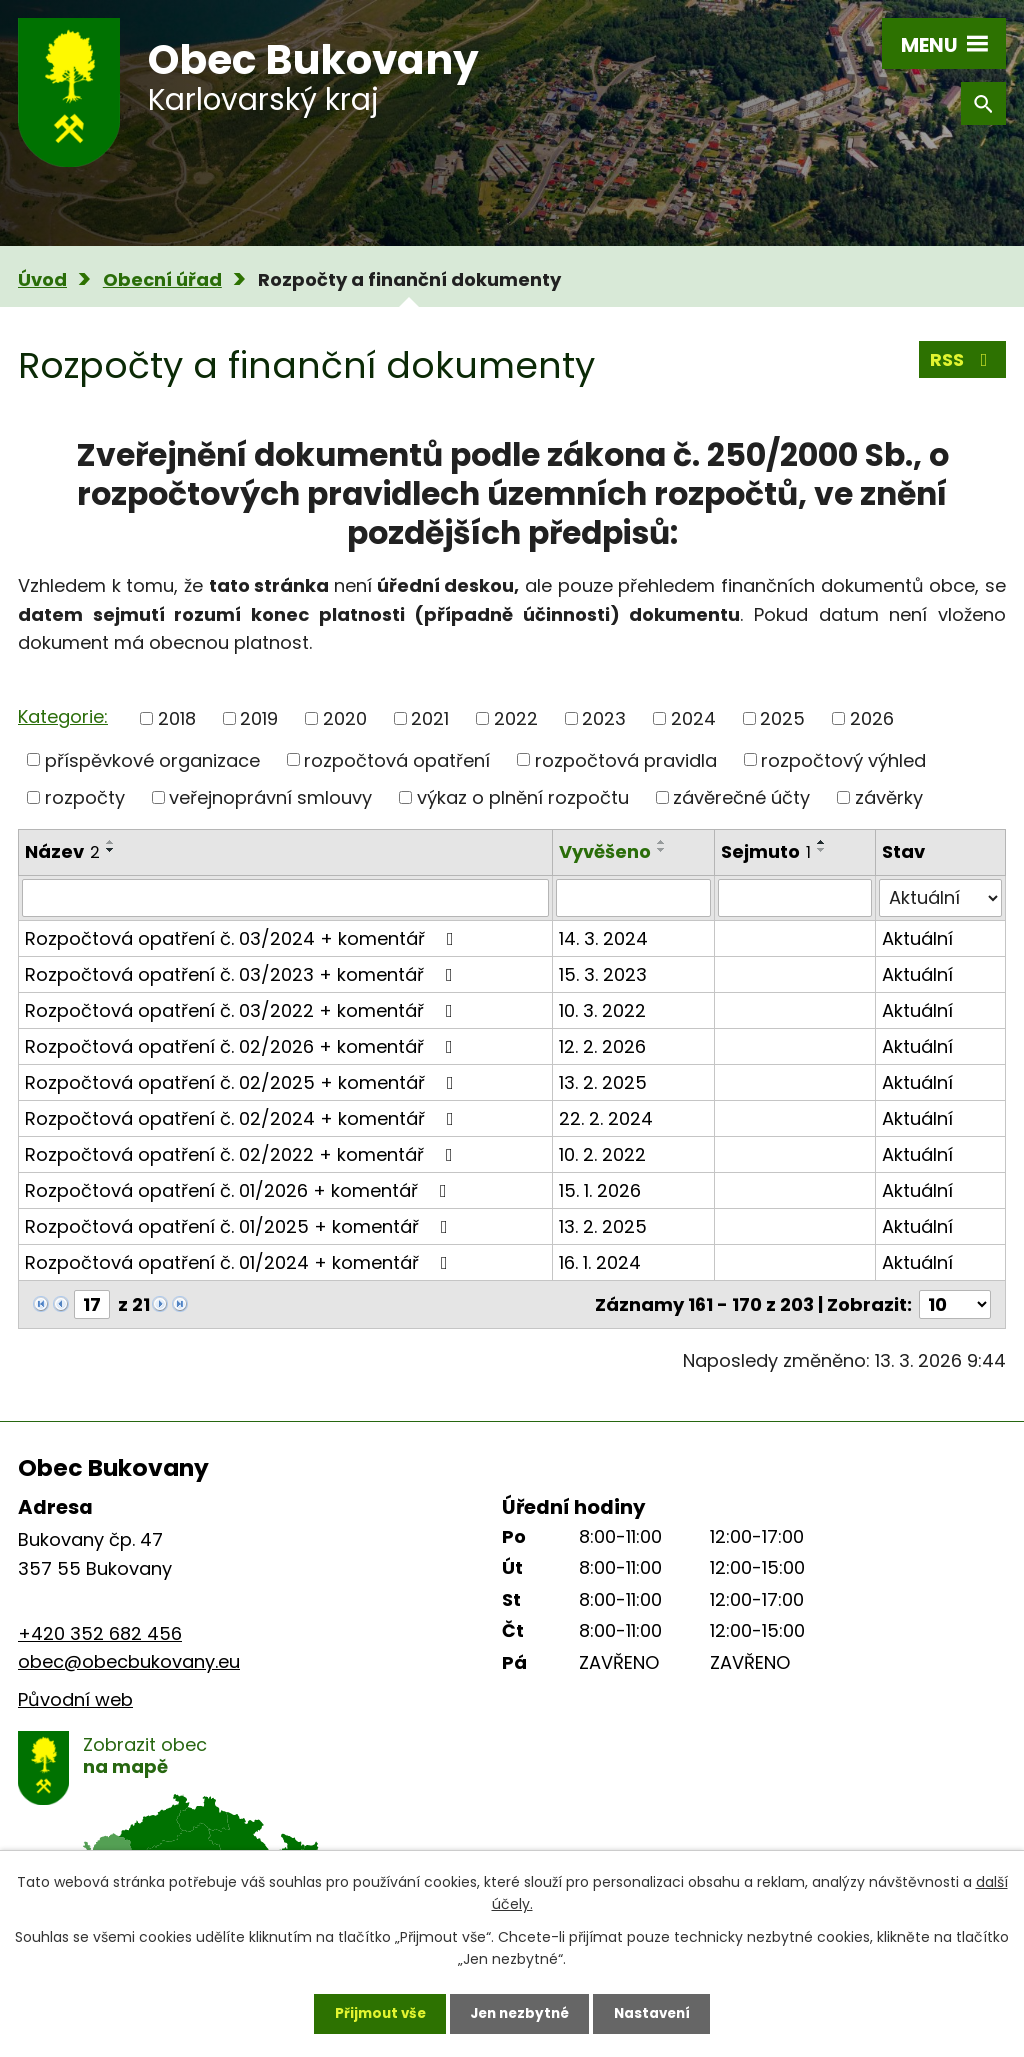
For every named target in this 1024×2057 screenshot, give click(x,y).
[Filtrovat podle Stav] (940, 898)
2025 (782, 718)
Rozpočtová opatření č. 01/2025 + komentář (240, 1226)
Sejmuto (766, 851)
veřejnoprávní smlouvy (270, 797)
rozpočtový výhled (843, 759)
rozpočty (85, 797)
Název (62, 851)
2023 (604, 718)
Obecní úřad (162, 279)
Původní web (75, 1699)
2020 (345, 718)
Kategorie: (63, 716)
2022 (516, 718)
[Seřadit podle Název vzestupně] (111, 842)
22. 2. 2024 (606, 1118)
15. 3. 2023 (603, 974)
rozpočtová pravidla (626, 759)
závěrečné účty (741, 797)
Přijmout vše (373, 2012)
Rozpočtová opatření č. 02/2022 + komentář (243, 1154)
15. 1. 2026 (600, 1190)
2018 (177, 718)
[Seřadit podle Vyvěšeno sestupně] (662, 850)
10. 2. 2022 (602, 1154)
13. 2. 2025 (603, 1082)
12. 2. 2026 (602, 1046)
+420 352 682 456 (100, 1633)
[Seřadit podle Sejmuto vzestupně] (822, 842)
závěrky (889, 797)
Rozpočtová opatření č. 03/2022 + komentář (243, 1010)
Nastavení (658, 2012)
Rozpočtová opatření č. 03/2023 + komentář (243, 974)
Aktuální (917, 938)
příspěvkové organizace (152, 759)
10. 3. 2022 (602, 1010)
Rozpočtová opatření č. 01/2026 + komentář (240, 1190)
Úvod (42, 279)
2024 (693, 718)
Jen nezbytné (519, 2012)
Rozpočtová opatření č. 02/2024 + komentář (243, 1118)
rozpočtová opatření (397, 759)
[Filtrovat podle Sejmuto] (795, 898)
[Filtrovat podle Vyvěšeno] (633, 898)
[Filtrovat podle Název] (285, 898)
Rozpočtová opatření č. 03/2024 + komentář (243, 938)
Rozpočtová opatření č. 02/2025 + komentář (243, 1082)
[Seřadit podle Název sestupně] (111, 850)
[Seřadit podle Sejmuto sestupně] (822, 850)
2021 (430, 718)
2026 (872, 718)
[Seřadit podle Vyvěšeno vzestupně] (662, 842)
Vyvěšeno (605, 851)
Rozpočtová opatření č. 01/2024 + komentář (240, 1262)
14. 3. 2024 (603, 938)
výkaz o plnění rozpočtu (523, 797)
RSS (963, 361)
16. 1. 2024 (600, 1262)
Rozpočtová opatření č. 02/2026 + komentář (243, 1046)
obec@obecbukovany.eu (129, 1661)
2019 (259, 718)
